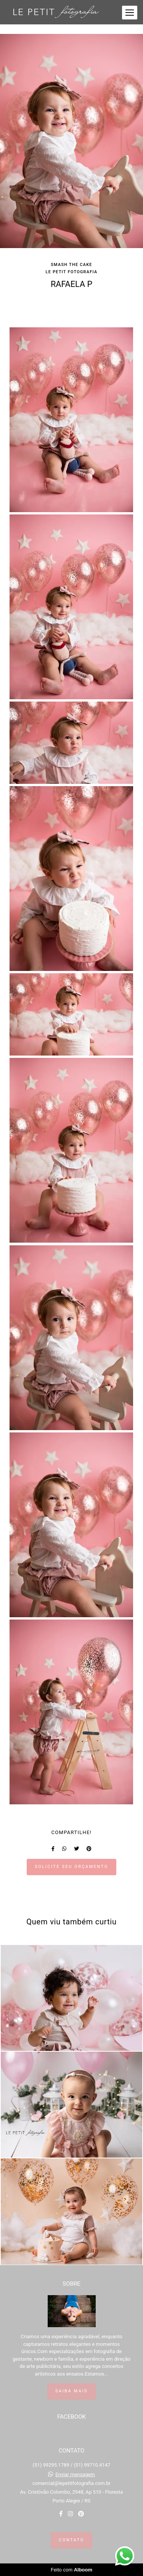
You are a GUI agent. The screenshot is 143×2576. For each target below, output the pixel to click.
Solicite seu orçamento (71, 1866)
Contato (71, 2540)
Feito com (71, 2570)
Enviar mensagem (75, 2474)
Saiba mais (71, 2391)
